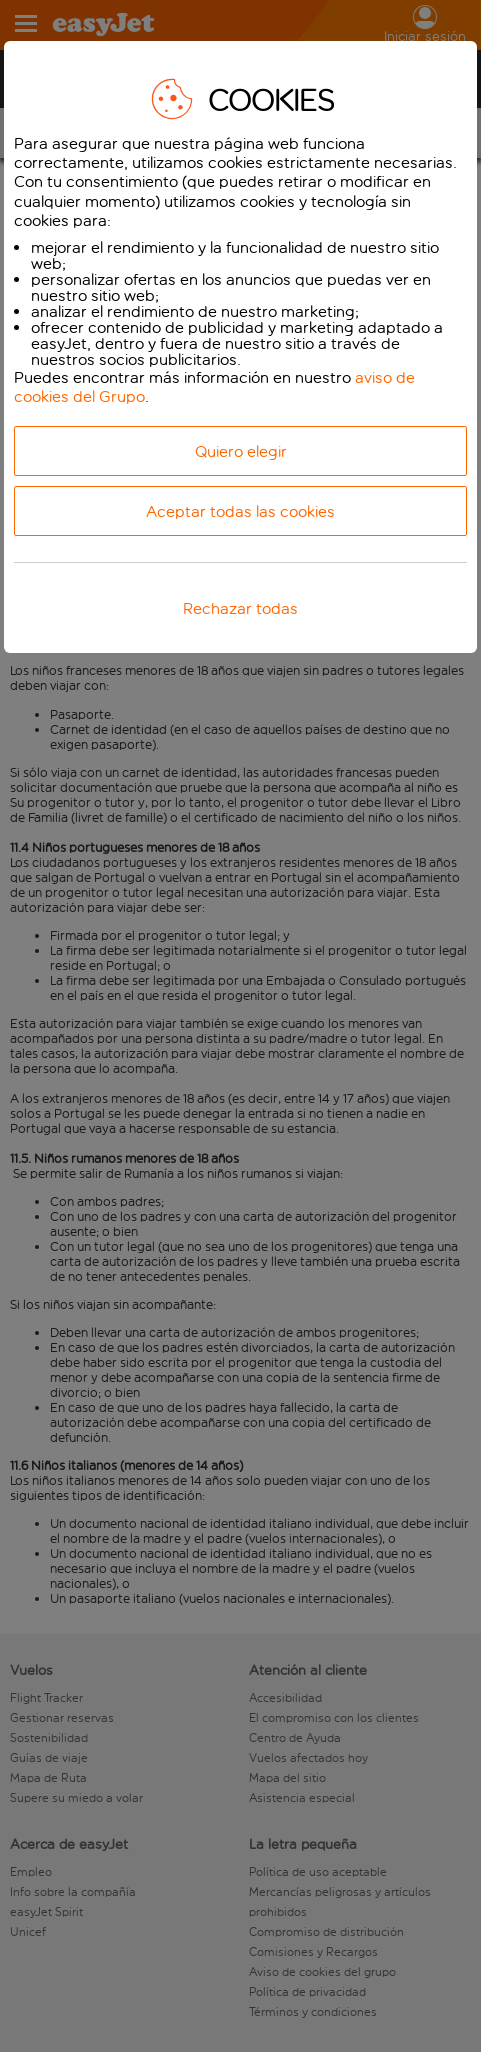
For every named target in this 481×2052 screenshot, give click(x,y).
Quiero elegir (241, 451)
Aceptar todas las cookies (240, 511)
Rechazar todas (240, 608)
